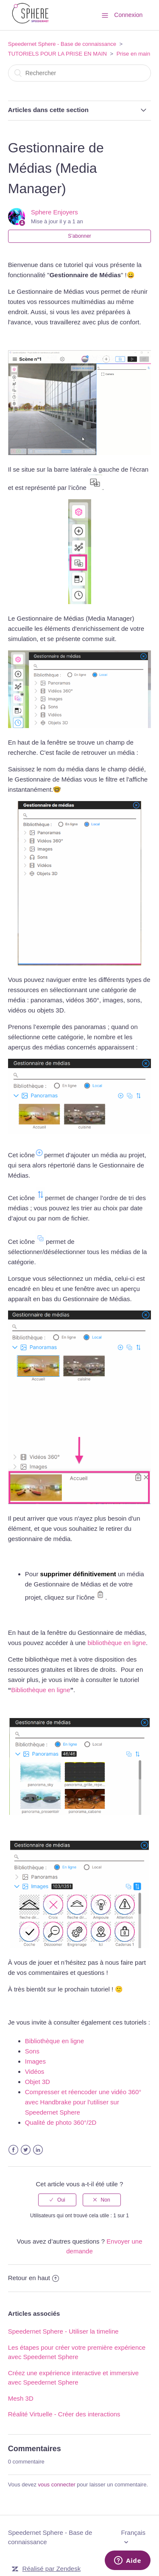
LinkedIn (38, 2150)
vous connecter (56, 2484)
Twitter (25, 2150)
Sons (32, 2051)
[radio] (57, 2200)
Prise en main (133, 54)
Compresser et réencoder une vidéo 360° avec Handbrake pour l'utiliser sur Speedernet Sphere (83, 2102)
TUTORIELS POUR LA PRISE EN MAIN (57, 54)
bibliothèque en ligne (116, 1642)
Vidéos (35, 2071)
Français (133, 2532)
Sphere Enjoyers (54, 212)
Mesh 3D (20, 2398)
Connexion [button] (128, 14)
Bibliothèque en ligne (40, 1689)
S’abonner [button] (79, 236)
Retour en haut (33, 2277)
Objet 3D (37, 2081)
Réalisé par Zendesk (51, 2568)
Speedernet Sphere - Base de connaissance (62, 44)
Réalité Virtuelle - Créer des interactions (64, 2414)
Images (35, 2061)
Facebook (13, 2150)
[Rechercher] (79, 73)
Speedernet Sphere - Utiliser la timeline (63, 2331)
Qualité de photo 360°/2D (61, 2122)
